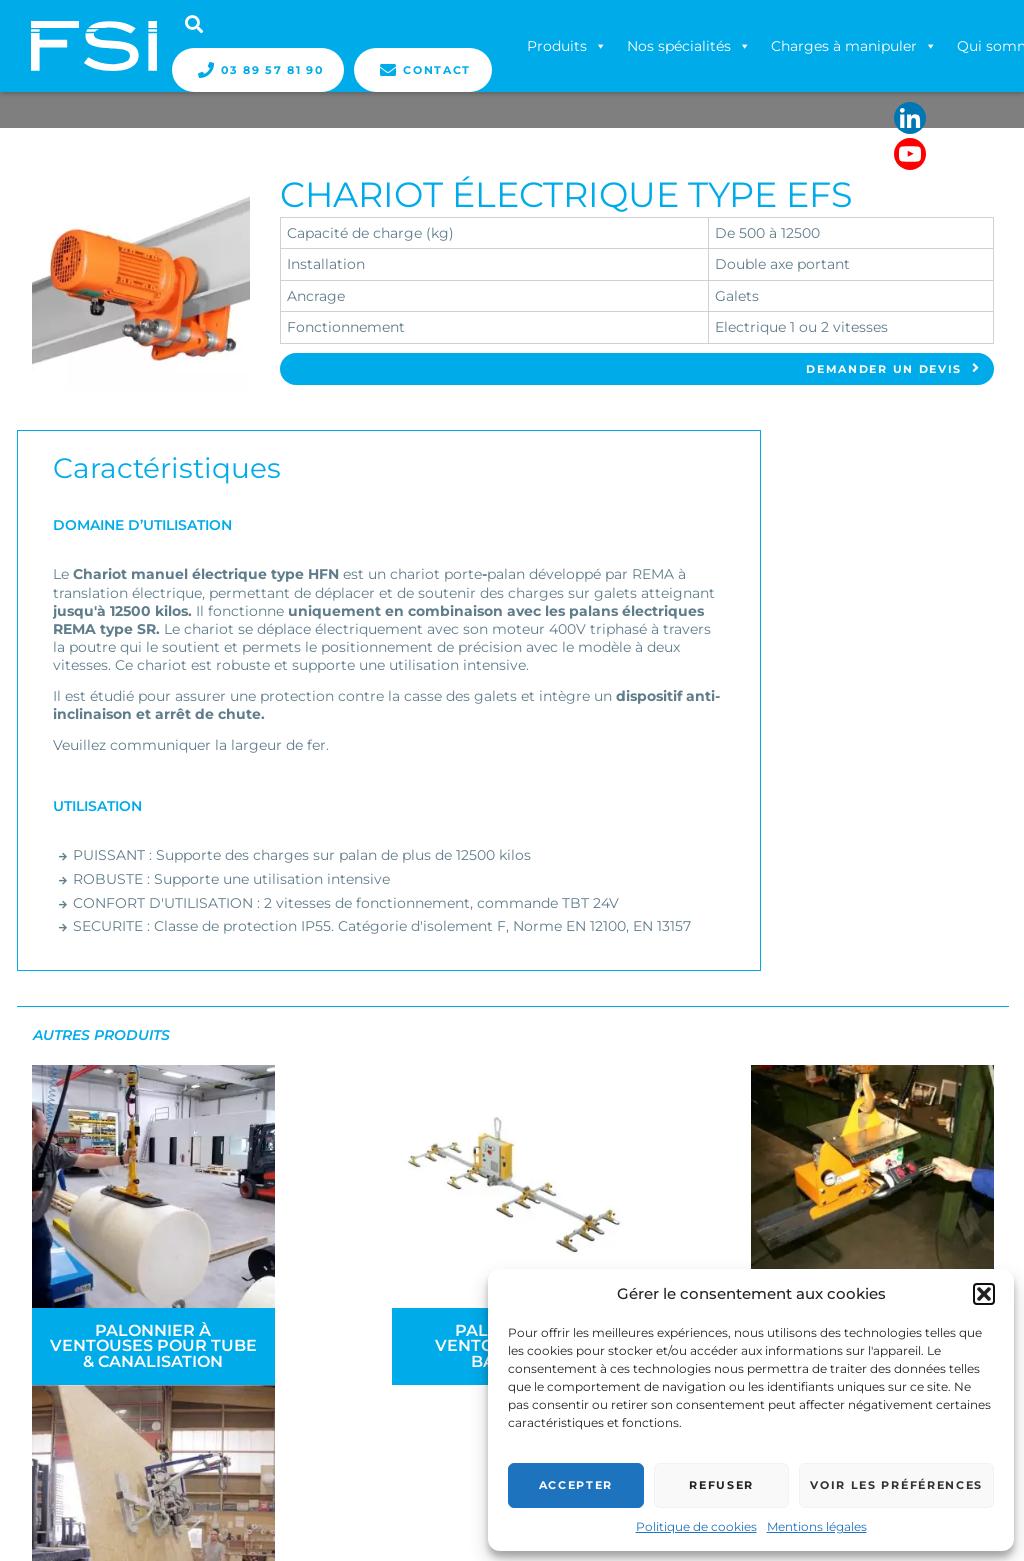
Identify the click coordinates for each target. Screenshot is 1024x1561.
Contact (424, 70)
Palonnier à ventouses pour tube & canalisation (147, 1334)
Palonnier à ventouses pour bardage (391, 1334)
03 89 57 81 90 (258, 70)
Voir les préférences (896, 1485)
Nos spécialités (690, 46)
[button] (984, 1294)
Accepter (576, 1485)
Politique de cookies (696, 1526)
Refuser (721, 1485)
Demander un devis (893, 370)
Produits (568, 46)
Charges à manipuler (855, 46)
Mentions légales (817, 1526)
